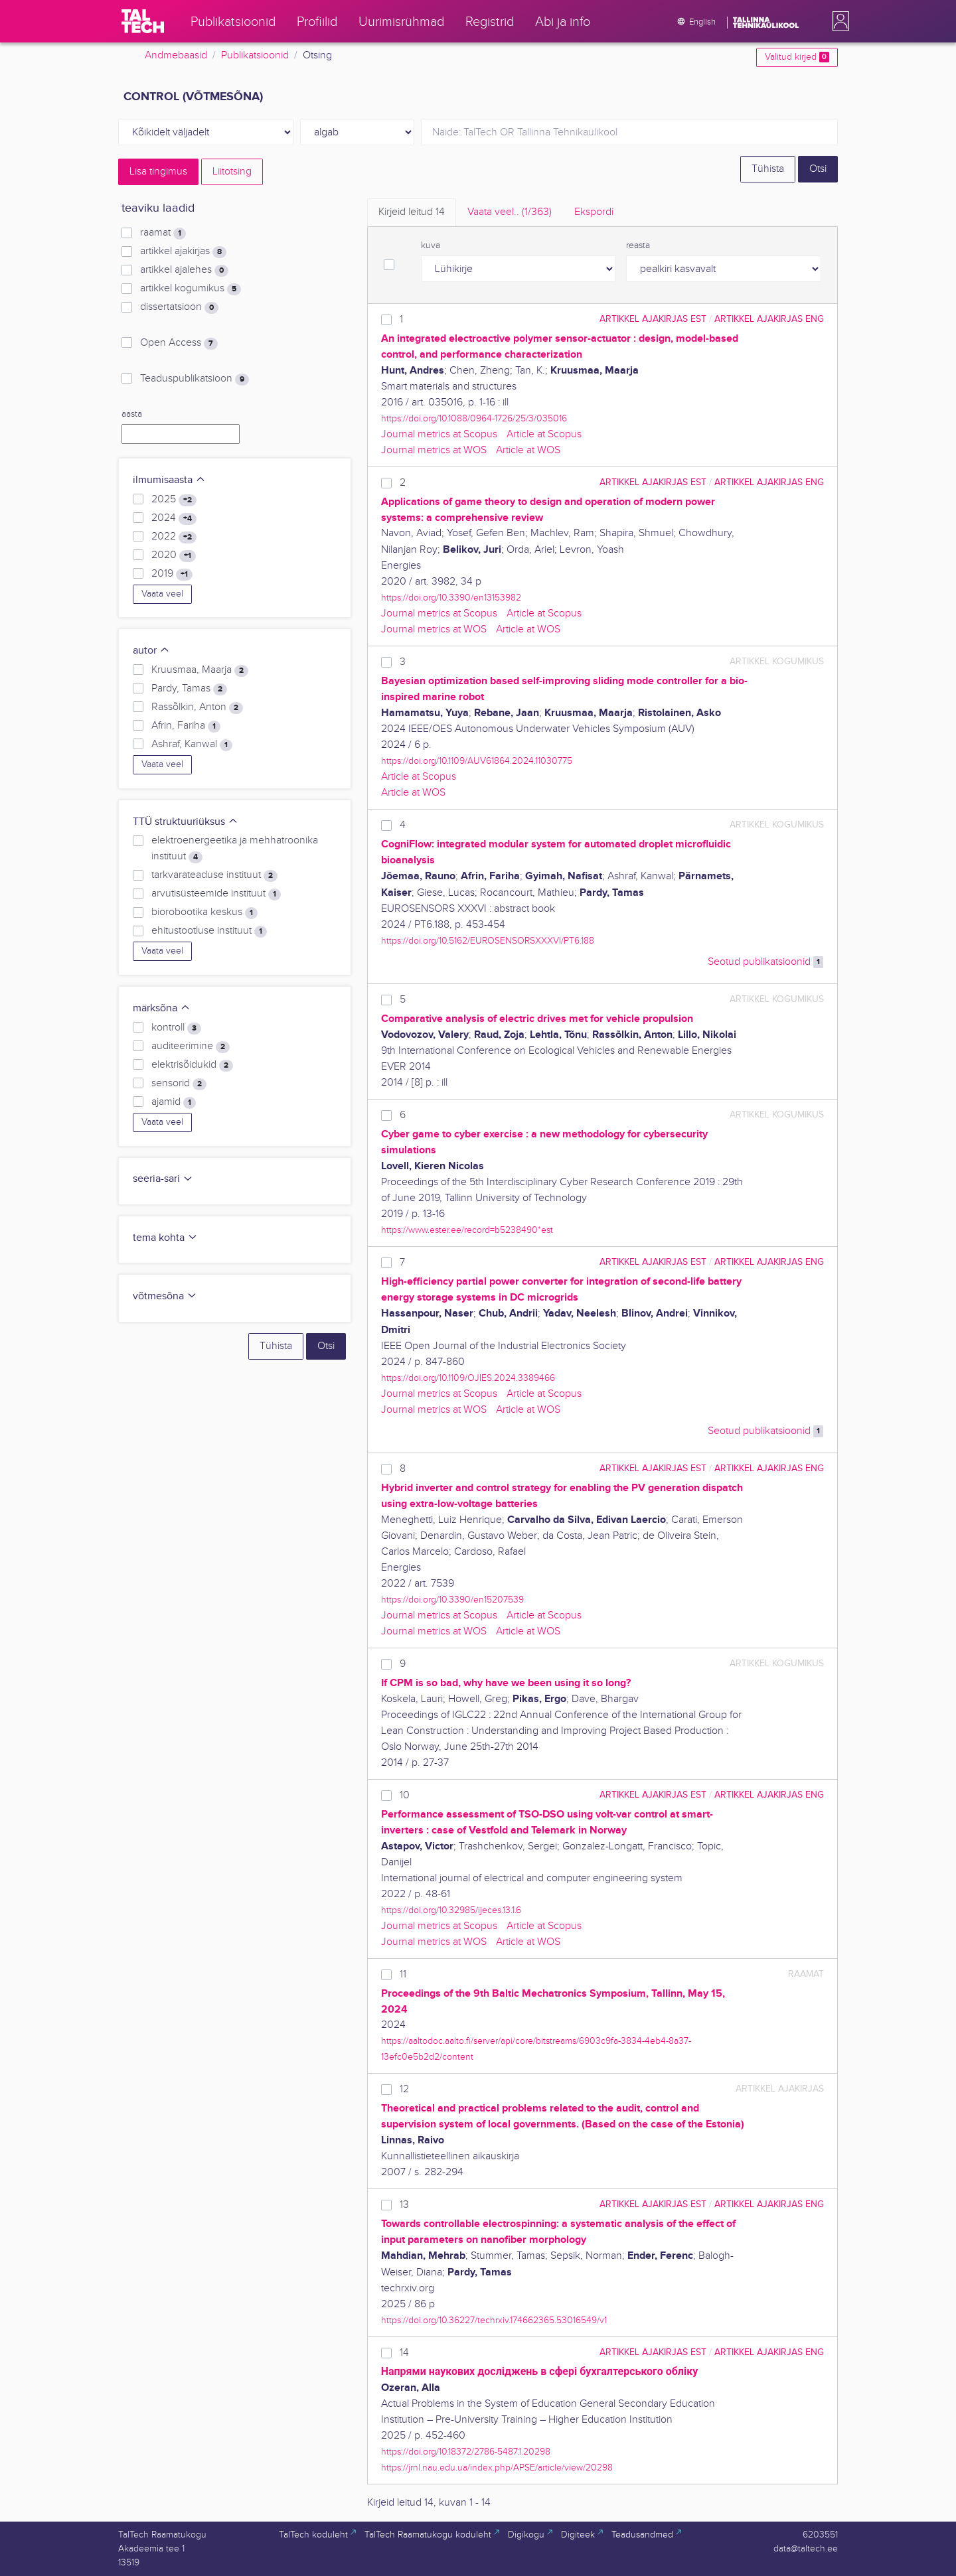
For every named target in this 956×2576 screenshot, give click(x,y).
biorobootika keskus (204, 912)
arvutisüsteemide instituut (216, 893)
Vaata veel (162, 594)
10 (405, 1795)
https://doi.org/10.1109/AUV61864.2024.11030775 (476, 760)
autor (151, 650)
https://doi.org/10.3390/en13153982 (451, 597)
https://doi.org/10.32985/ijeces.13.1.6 (451, 1910)
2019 (172, 574)
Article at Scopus (544, 434)
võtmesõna (165, 1296)
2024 (174, 518)
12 (404, 2089)
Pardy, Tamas (189, 688)
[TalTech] (142, 21)
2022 (174, 536)
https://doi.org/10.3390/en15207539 (452, 1599)
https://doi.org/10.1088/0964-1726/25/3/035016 (474, 418)
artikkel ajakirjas (183, 251)
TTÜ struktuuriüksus (185, 822)
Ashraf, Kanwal (191, 744)
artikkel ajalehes (184, 270)
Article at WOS (528, 450)
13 (404, 2204)
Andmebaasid (176, 55)
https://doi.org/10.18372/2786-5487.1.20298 (465, 2451)
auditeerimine (190, 1046)
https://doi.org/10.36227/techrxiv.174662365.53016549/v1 (494, 2320)
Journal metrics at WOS (434, 450)
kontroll (176, 1028)
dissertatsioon (179, 307)
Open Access (179, 343)
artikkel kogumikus (190, 288)
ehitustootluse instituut (209, 931)
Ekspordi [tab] (593, 212)
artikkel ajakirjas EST (652, 318)
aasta (131, 414)
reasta (638, 245)
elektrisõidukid (192, 1065)
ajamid (173, 1102)
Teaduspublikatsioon (194, 379)
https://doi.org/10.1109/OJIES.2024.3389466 (468, 1378)
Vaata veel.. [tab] (509, 212)
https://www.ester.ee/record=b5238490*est (467, 1230)
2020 (173, 555)
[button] (838, 21)
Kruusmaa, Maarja (199, 670)
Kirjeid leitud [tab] (411, 212)
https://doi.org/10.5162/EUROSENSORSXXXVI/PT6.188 (487, 940)
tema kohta (165, 1238)
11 (403, 1974)
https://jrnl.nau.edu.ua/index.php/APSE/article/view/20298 (497, 2467)
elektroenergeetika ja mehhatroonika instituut (234, 848)
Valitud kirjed (797, 57)
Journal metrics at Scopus (439, 434)
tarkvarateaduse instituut (214, 875)
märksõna (162, 1008)
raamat (163, 233)
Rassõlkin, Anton (197, 707)
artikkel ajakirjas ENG (769, 318)
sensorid (178, 1083)
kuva (430, 245)
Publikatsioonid (255, 55)
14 (404, 2352)
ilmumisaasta (169, 480)
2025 (174, 499)
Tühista (768, 169)
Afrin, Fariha (185, 726)
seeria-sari (163, 1179)
